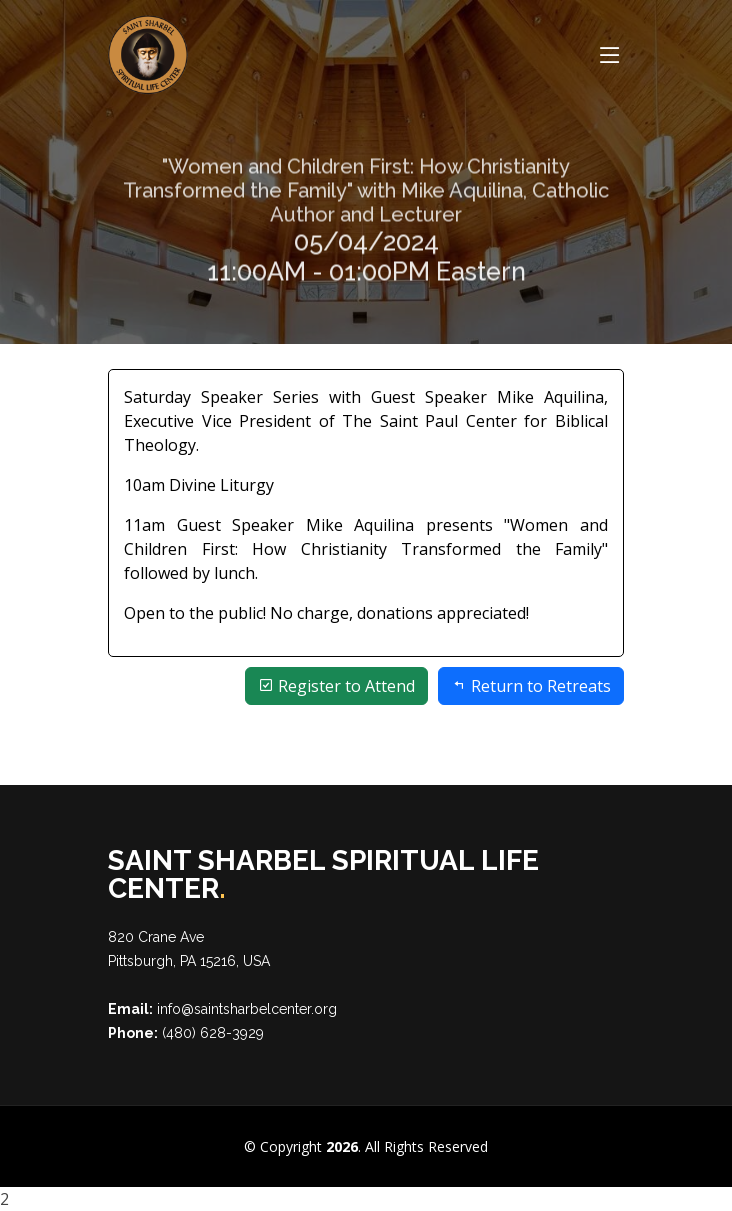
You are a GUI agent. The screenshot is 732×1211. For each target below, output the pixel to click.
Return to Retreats (531, 686)
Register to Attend (336, 686)
